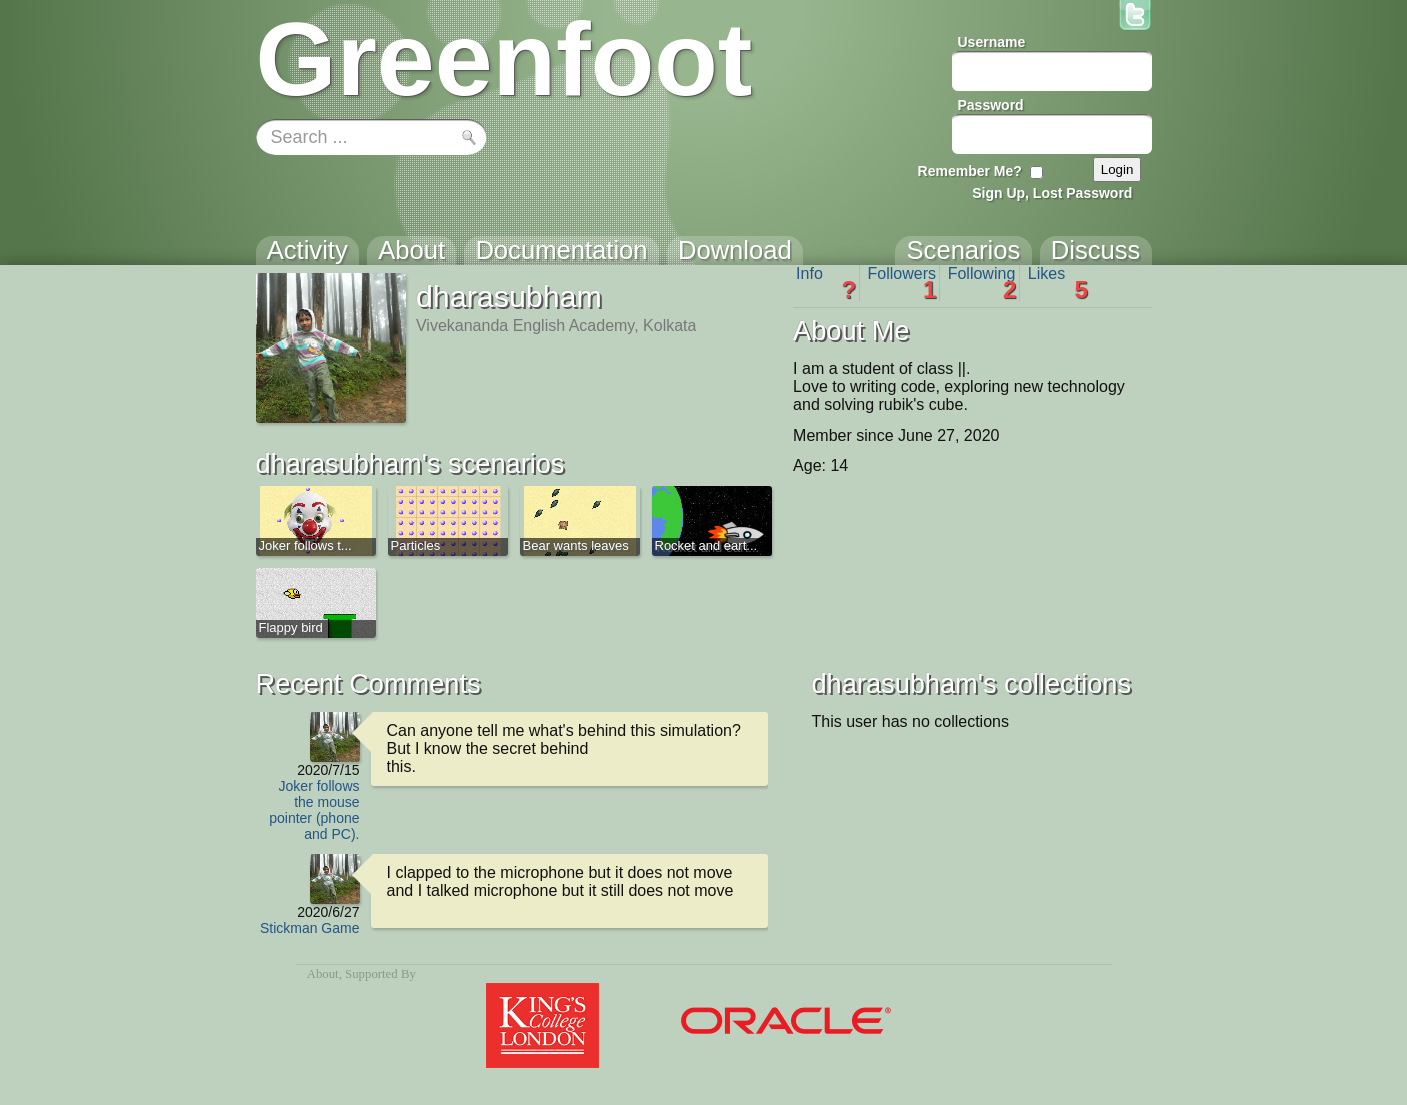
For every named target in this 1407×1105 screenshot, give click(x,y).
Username (992, 42)
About (323, 974)
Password (991, 105)
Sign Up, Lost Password (1052, 193)
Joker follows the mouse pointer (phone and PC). (314, 810)
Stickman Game (310, 928)
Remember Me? (970, 171)
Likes (1058, 283)
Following (982, 283)
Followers (902, 283)
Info (826, 283)
